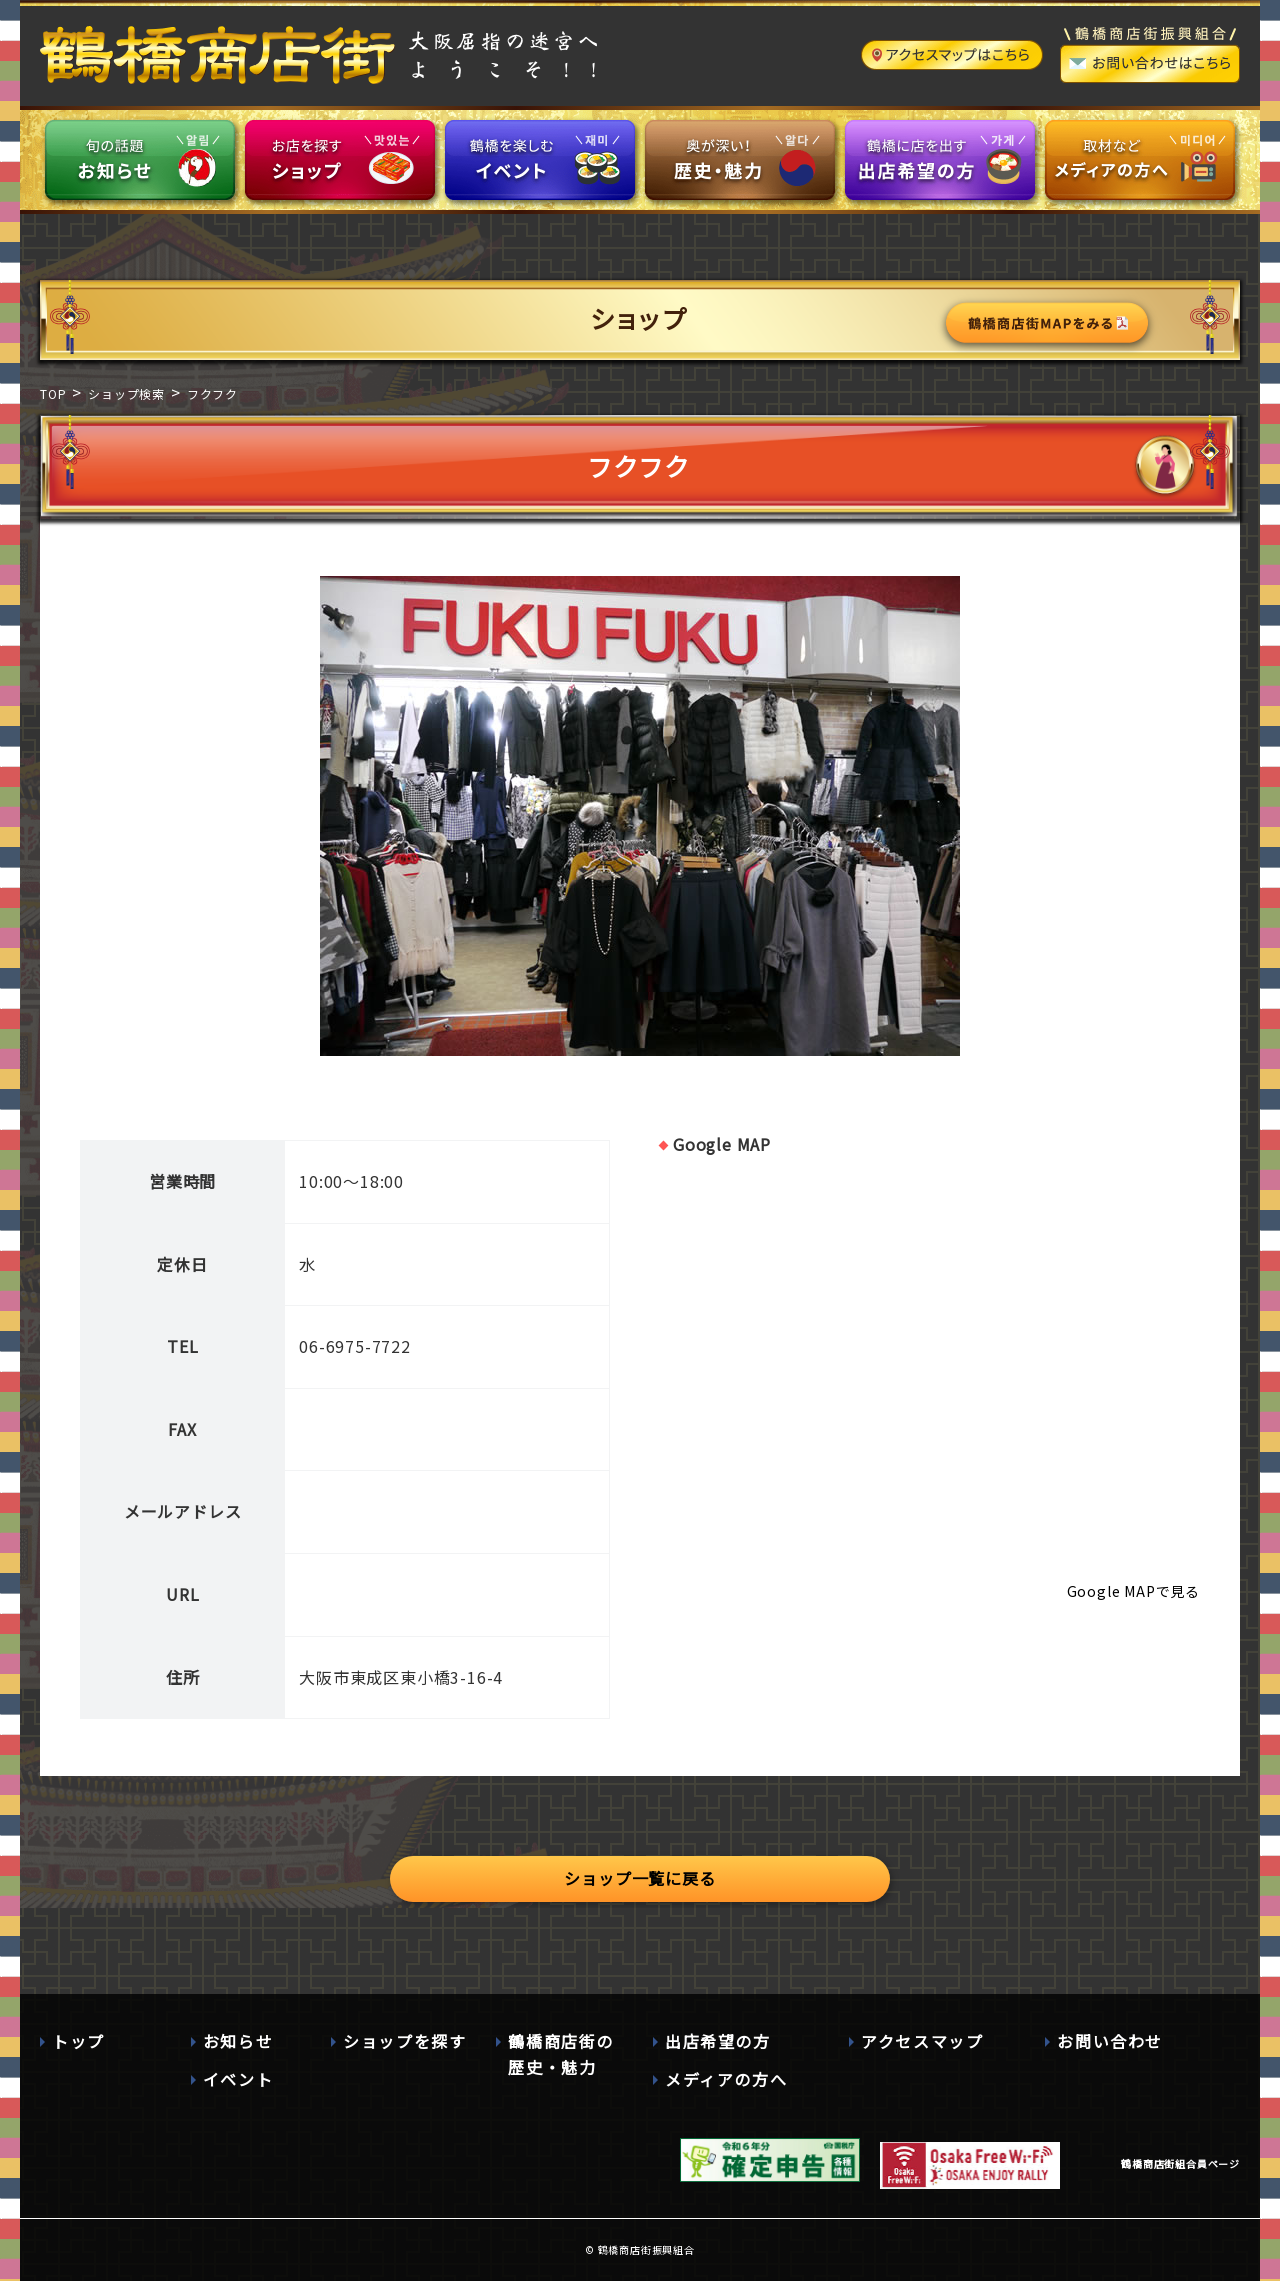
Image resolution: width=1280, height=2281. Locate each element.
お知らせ (238, 2041)
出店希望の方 (718, 2041)
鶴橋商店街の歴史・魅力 (561, 2054)
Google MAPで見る (1133, 1591)
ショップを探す (404, 2041)
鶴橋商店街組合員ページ (1180, 2163)
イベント (238, 2079)
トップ (78, 2041)
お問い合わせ (1110, 2041)
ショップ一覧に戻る (639, 1878)
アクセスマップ (922, 2041)
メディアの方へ (726, 2079)
